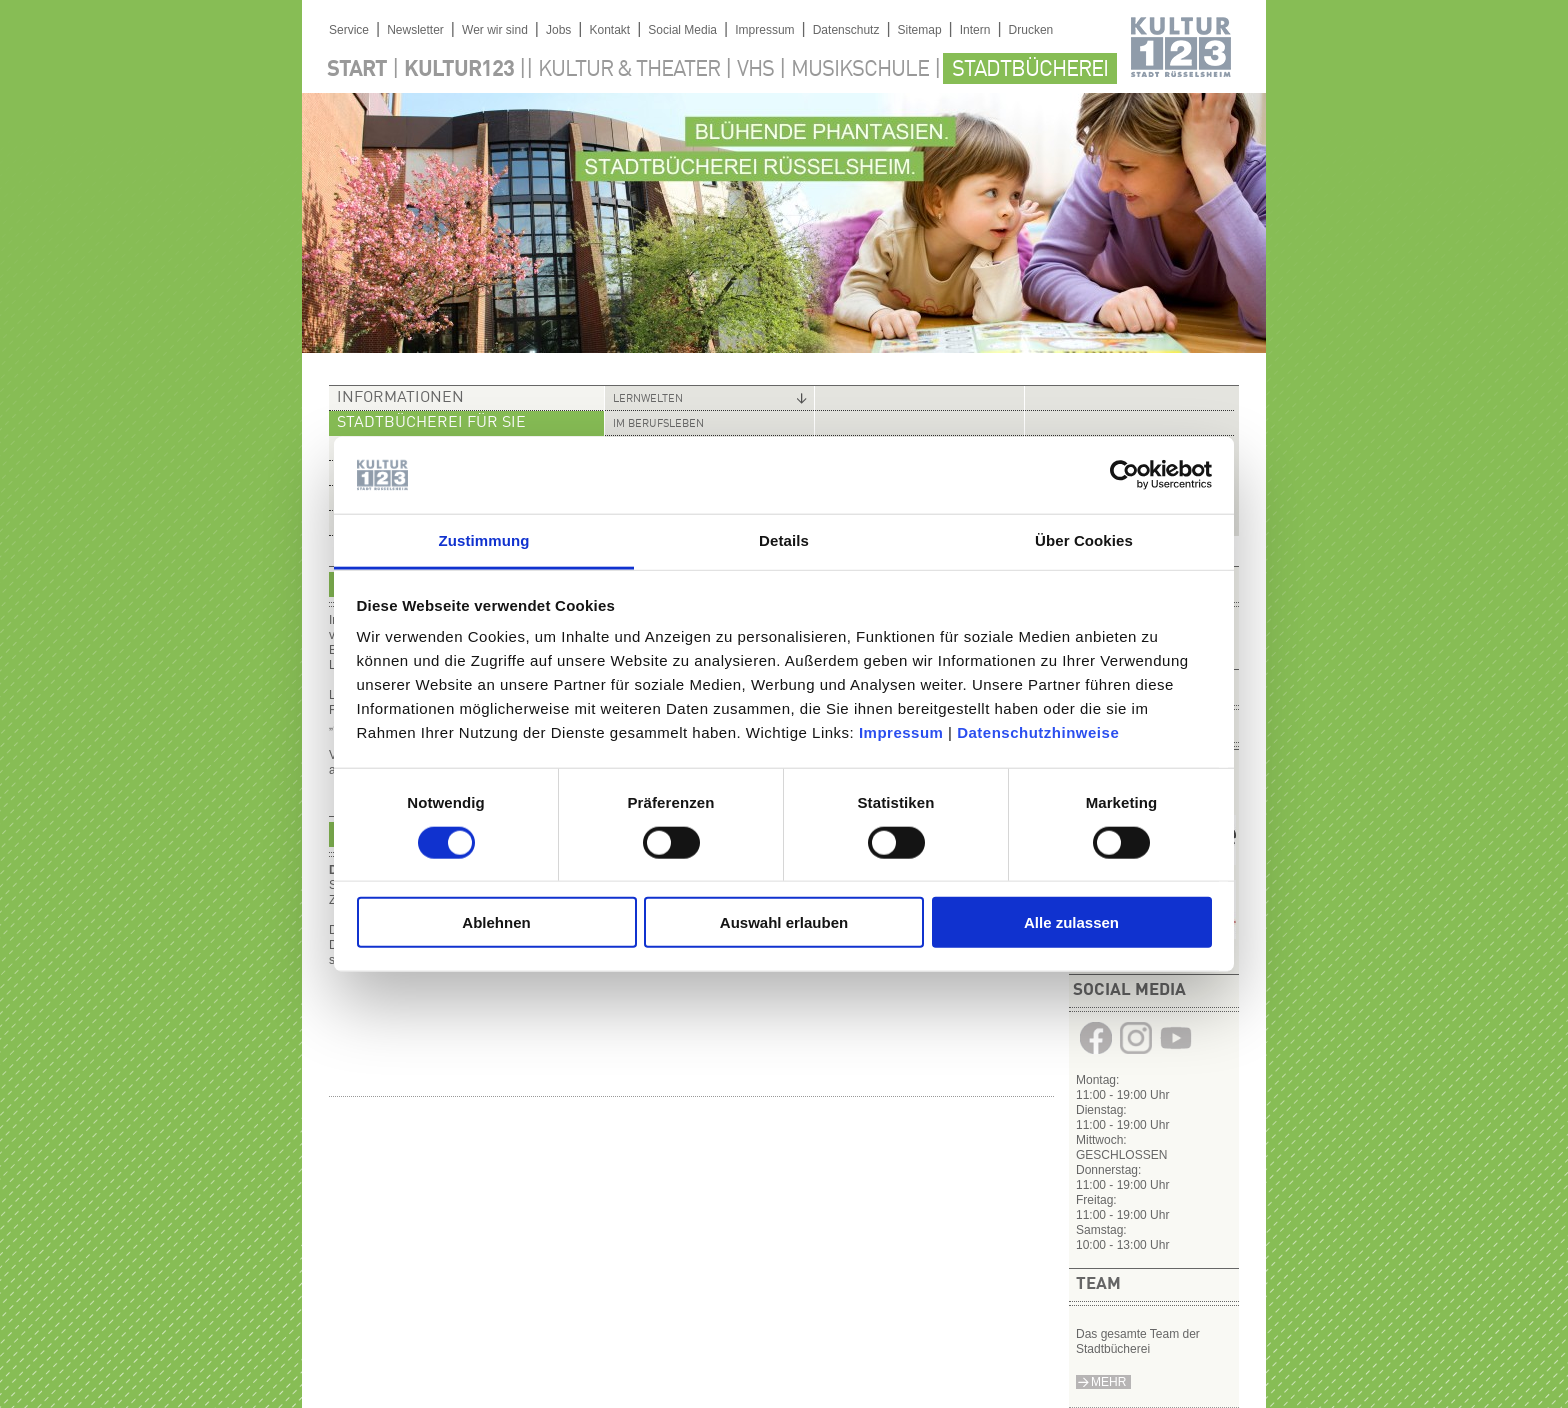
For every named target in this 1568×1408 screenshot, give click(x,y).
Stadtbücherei (1030, 70)
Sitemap (920, 30)
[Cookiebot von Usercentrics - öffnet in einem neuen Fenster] (1124, 475)
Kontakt (609, 30)
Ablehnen (496, 922)
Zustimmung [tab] (484, 540)
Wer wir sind (495, 30)
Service (349, 30)
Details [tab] (784, 540)
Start (357, 70)
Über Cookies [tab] (1084, 540)
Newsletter (415, 30)
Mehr (1108, 1382)
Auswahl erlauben (784, 922)
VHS (755, 70)
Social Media (682, 30)
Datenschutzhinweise (1038, 732)
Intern (975, 30)
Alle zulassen (1071, 922)
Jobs (558, 30)
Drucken (1031, 30)
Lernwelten (648, 399)
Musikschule (860, 70)
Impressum (901, 732)
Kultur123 (459, 70)
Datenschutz (846, 30)
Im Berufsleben (658, 424)
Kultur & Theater (629, 70)
